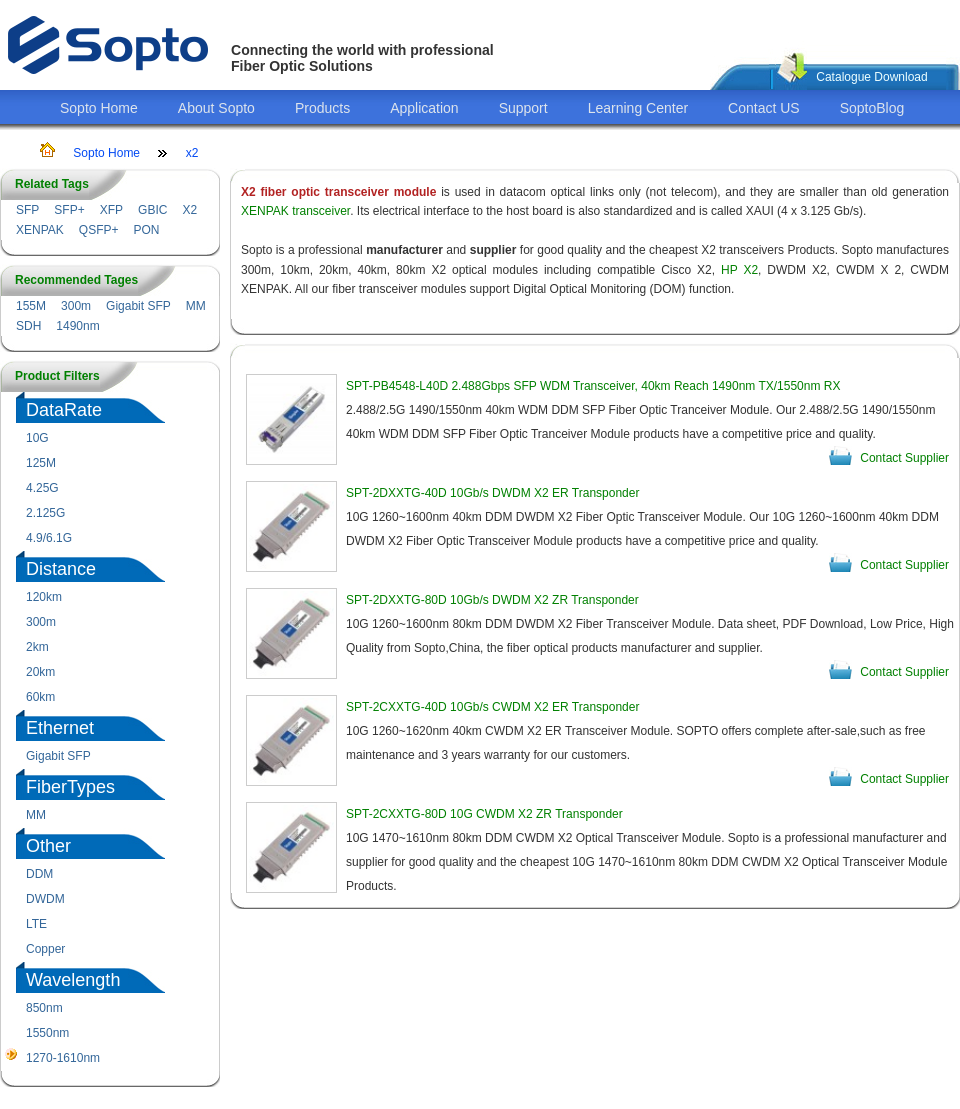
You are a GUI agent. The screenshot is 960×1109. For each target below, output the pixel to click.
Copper (45, 949)
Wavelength (73, 980)
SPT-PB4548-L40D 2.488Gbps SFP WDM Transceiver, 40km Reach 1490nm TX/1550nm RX (593, 386)
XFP (111, 210)
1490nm (77, 326)
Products (322, 108)
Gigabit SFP (138, 306)
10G (37, 438)
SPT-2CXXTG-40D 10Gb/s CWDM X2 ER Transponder (492, 707)
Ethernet (60, 728)
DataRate (64, 410)
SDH (28, 326)
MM (196, 306)
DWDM (45, 899)
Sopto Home (99, 108)
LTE (36, 924)
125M (41, 463)
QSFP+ (99, 230)
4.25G (42, 488)
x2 (192, 153)
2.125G (45, 513)
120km (44, 597)
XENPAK (40, 230)
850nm (44, 1008)
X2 (189, 210)
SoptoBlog (872, 108)
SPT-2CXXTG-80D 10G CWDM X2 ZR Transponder (484, 814)
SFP (27, 210)
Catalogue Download (871, 77)
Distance (61, 569)
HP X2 (739, 270)
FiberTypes (70, 787)
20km (40, 672)
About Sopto (216, 108)
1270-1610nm (63, 1058)
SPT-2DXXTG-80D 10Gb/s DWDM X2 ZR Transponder (492, 600)
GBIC (152, 210)
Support (523, 108)
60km (40, 697)
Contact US (764, 108)
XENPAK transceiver (295, 211)
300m (76, 306)
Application (424, 108)
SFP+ (69, 210)
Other (48, 846)
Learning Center (638, 108)
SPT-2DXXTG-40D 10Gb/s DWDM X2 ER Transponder (492, 493)
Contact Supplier (904, 458)
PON (146, 230)
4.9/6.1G (49, 538)
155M (31, 306)
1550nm (47, 1033)
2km (37, 647)
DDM (39, 874)
